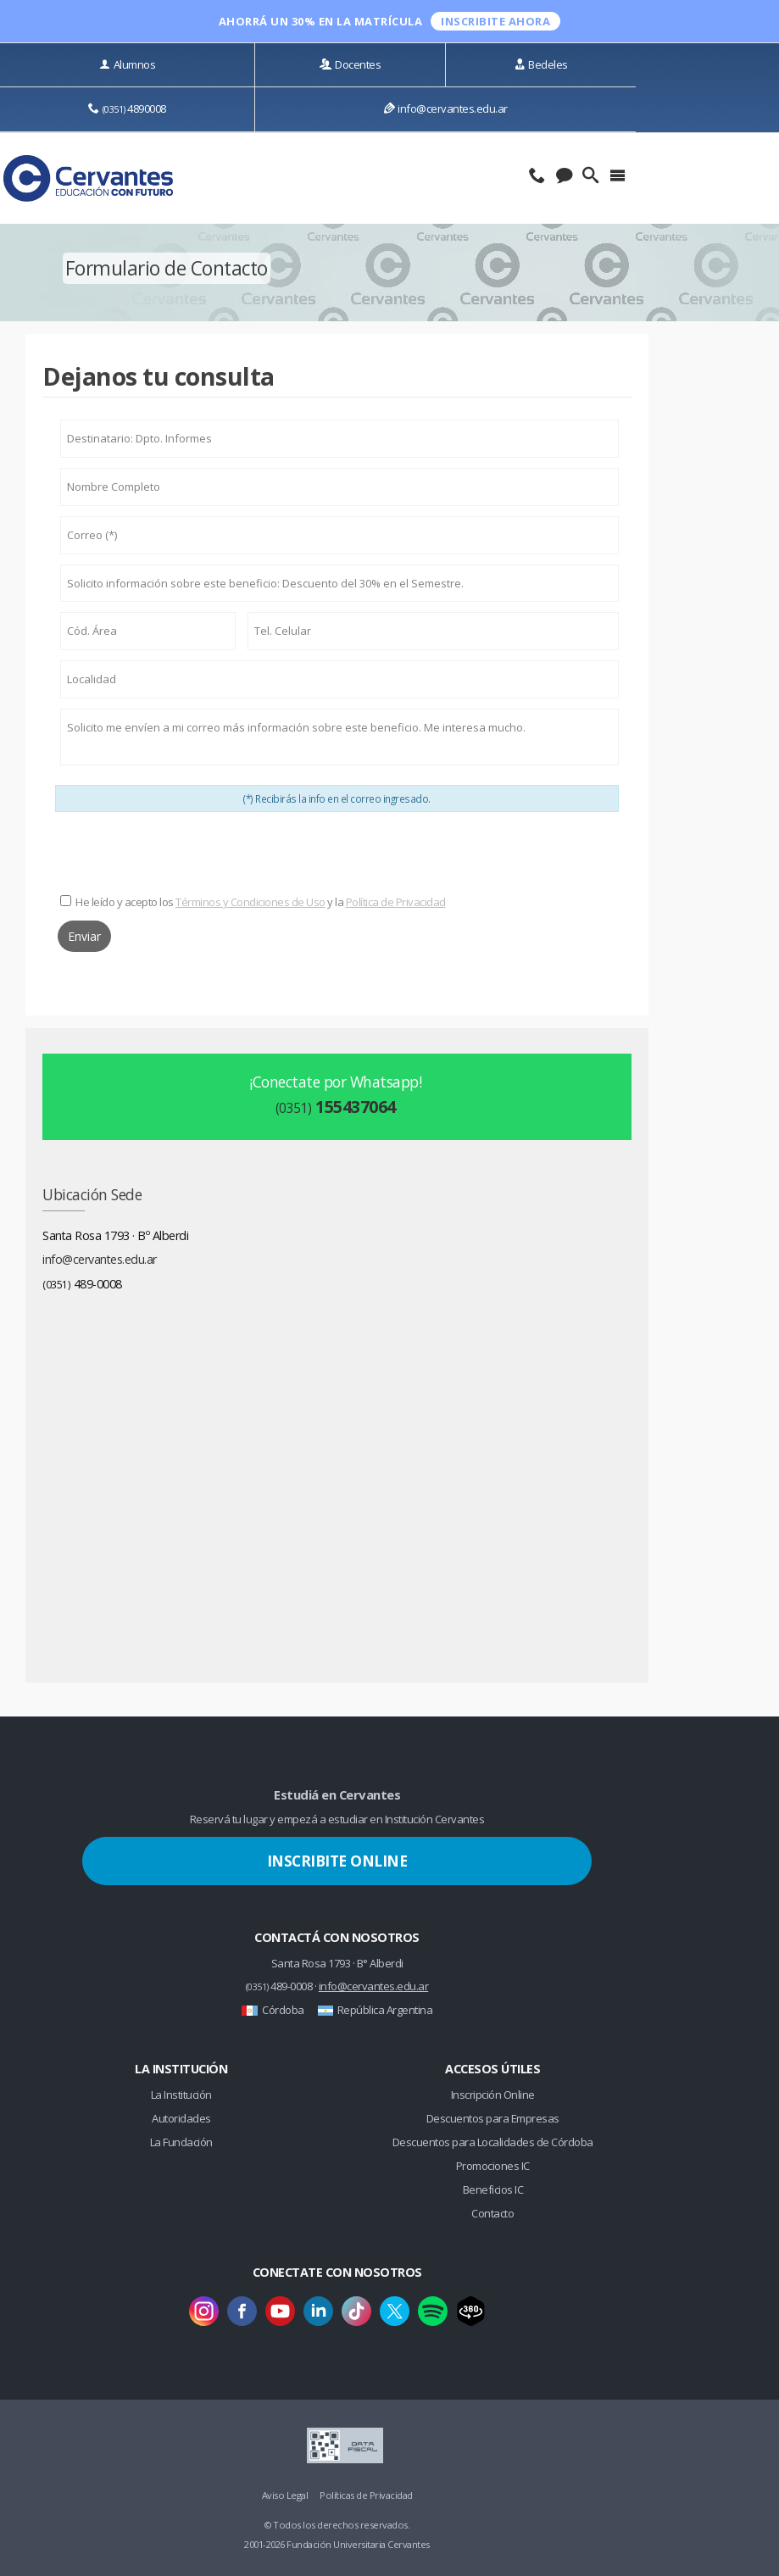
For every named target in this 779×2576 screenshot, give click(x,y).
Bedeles (541, 64)
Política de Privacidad (396, 902)
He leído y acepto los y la (260, 902)
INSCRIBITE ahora (495, 21)
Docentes (350, 64)
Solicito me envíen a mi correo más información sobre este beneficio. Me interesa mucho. (339, 737)
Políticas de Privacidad (366, 2495)
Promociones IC (493, 2165)
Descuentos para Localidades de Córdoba (492, 2142)
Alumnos (127, 64)
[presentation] (337, 854)
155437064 (335, 1106)
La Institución (181, 2094)
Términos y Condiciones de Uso (250, 902)
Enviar (84, 936)
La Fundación (181, 2142)
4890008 (127, 108)
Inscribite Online (337, 1860)
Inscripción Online (493, 2094)
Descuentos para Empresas (492, 2118)
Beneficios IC (493, 2189)
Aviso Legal (285, 2495)
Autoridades (181, 2118)
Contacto (492, 2213)
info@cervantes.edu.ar (446, 108)
